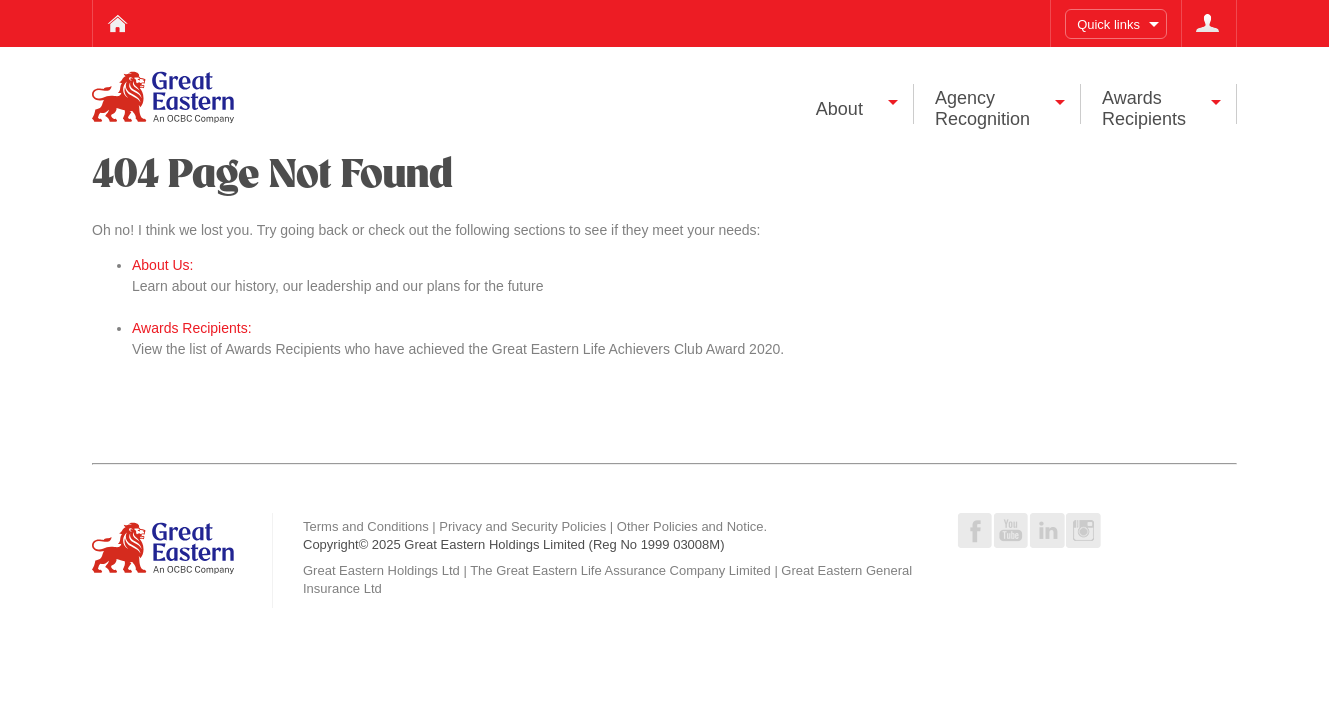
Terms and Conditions (366, 526)
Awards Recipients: (192, 328)
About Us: (162, 265)
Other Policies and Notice (690, 526)
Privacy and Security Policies (522, 526)
